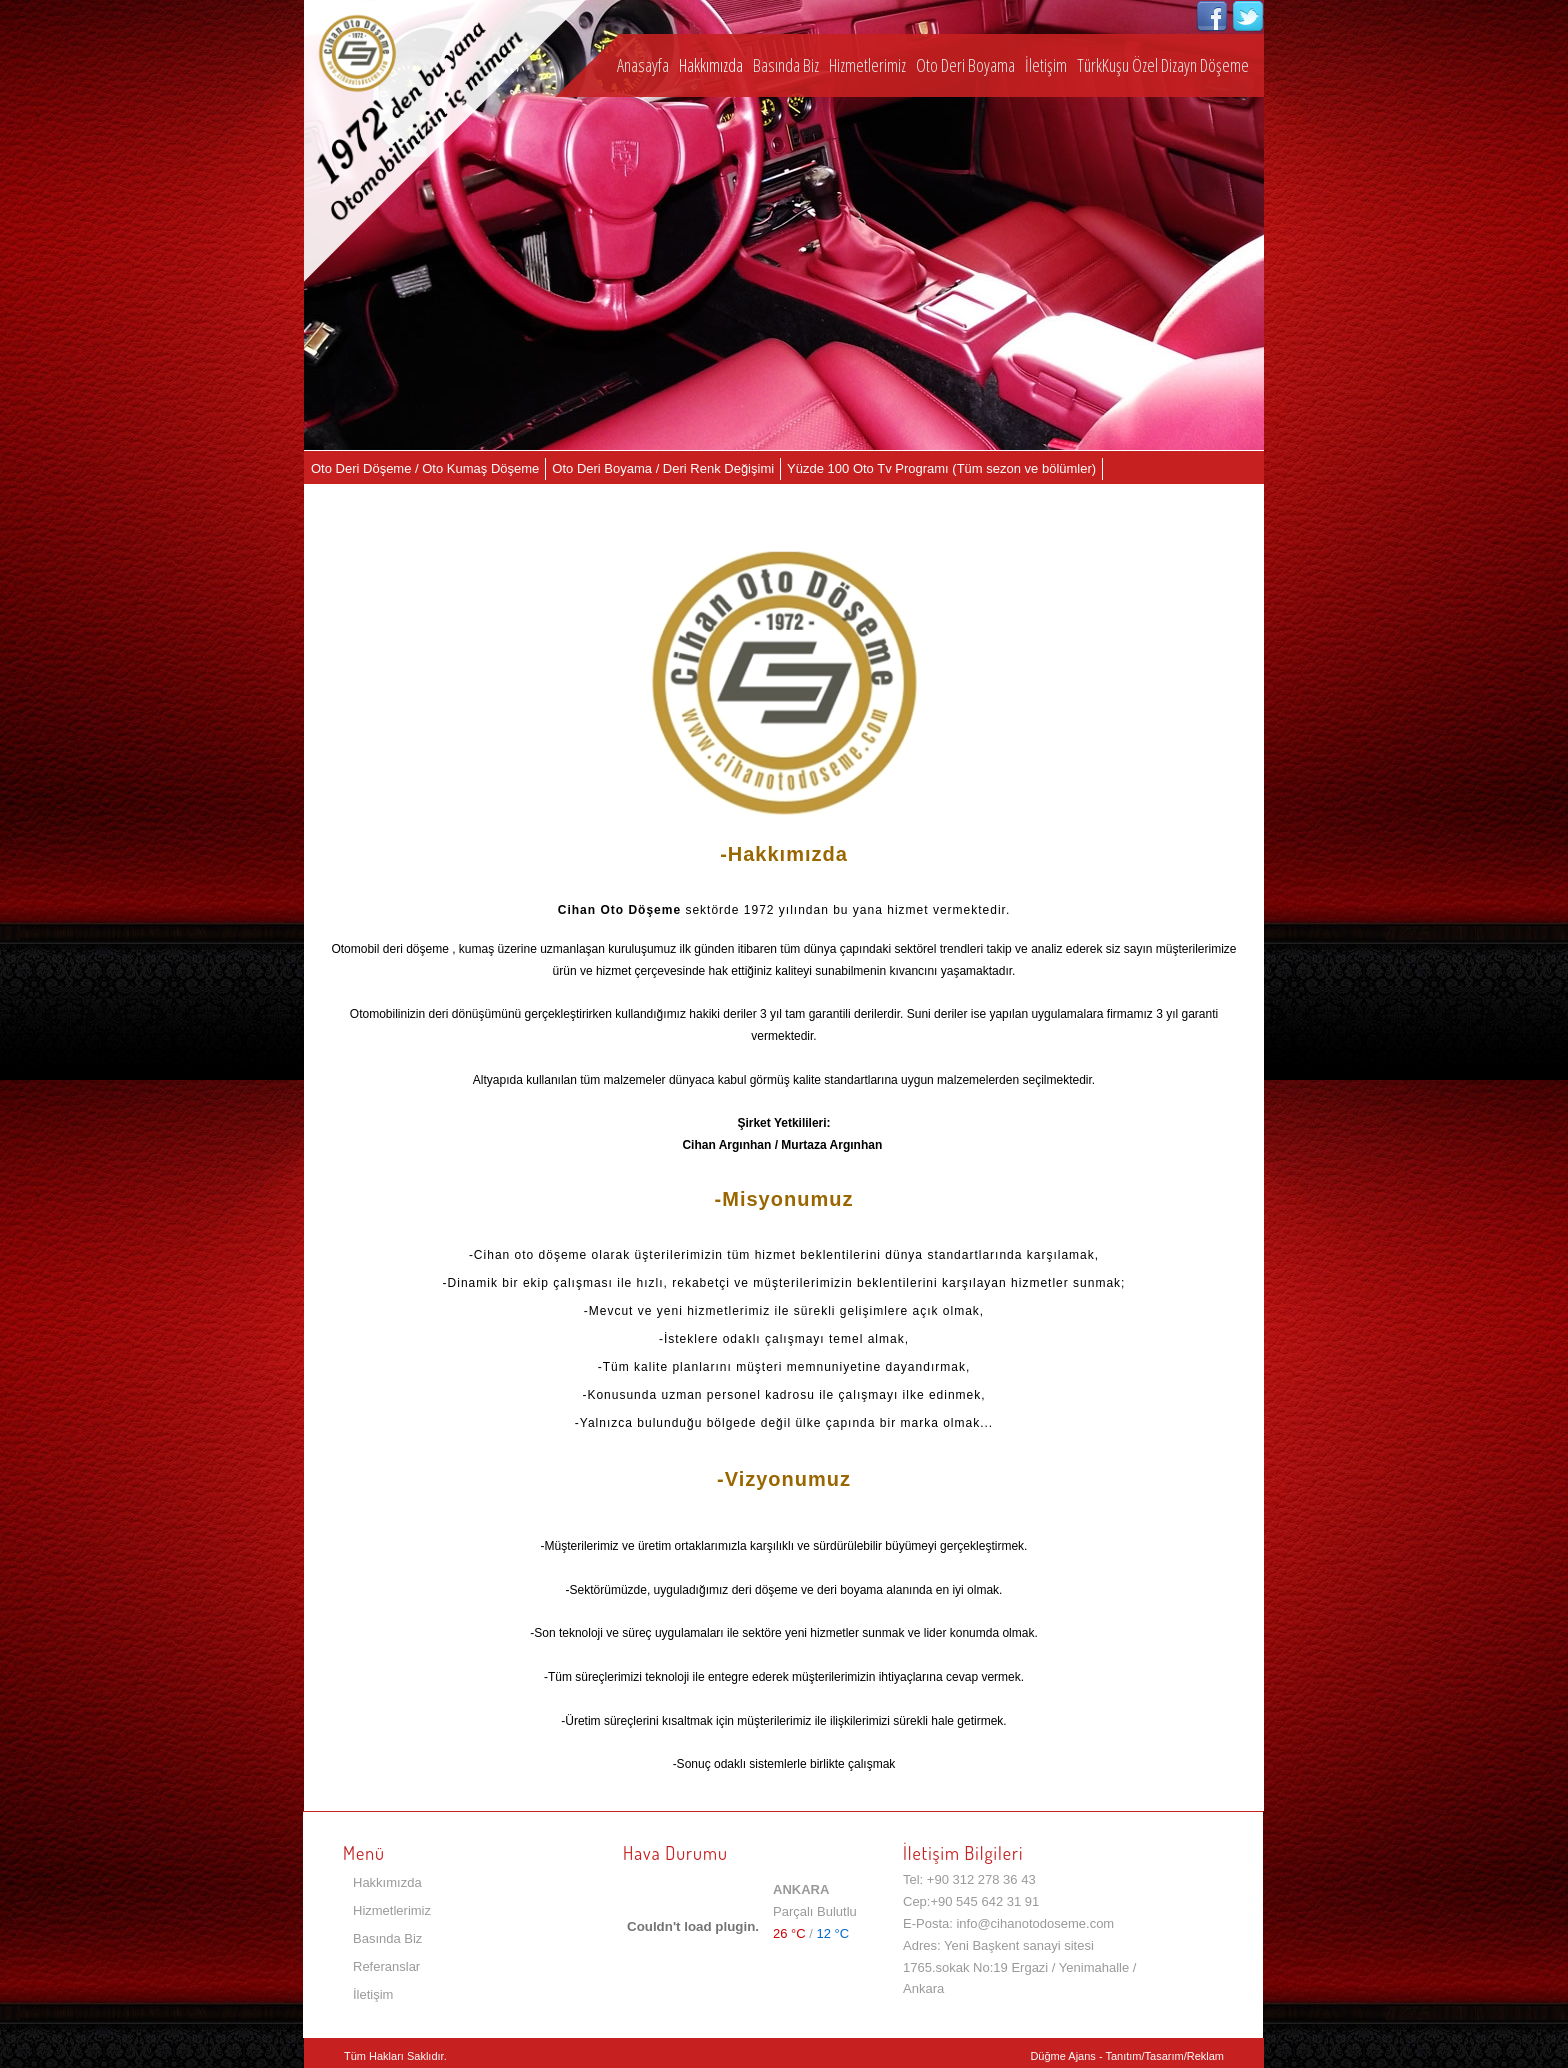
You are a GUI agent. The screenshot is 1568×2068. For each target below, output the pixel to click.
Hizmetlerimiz (867, 65)
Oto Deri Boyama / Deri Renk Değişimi (663, 468)
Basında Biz (786, 65)
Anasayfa (643, 65)
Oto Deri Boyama (965, 65)
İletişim (1046, 65)
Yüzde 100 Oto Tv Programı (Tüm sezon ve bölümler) (941, 468)
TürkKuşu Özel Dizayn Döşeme (1163, 65)
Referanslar (386, 1966)
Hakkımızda (711, 65)
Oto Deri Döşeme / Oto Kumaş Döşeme (425, 468)
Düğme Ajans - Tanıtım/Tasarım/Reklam (1127, 2056)
